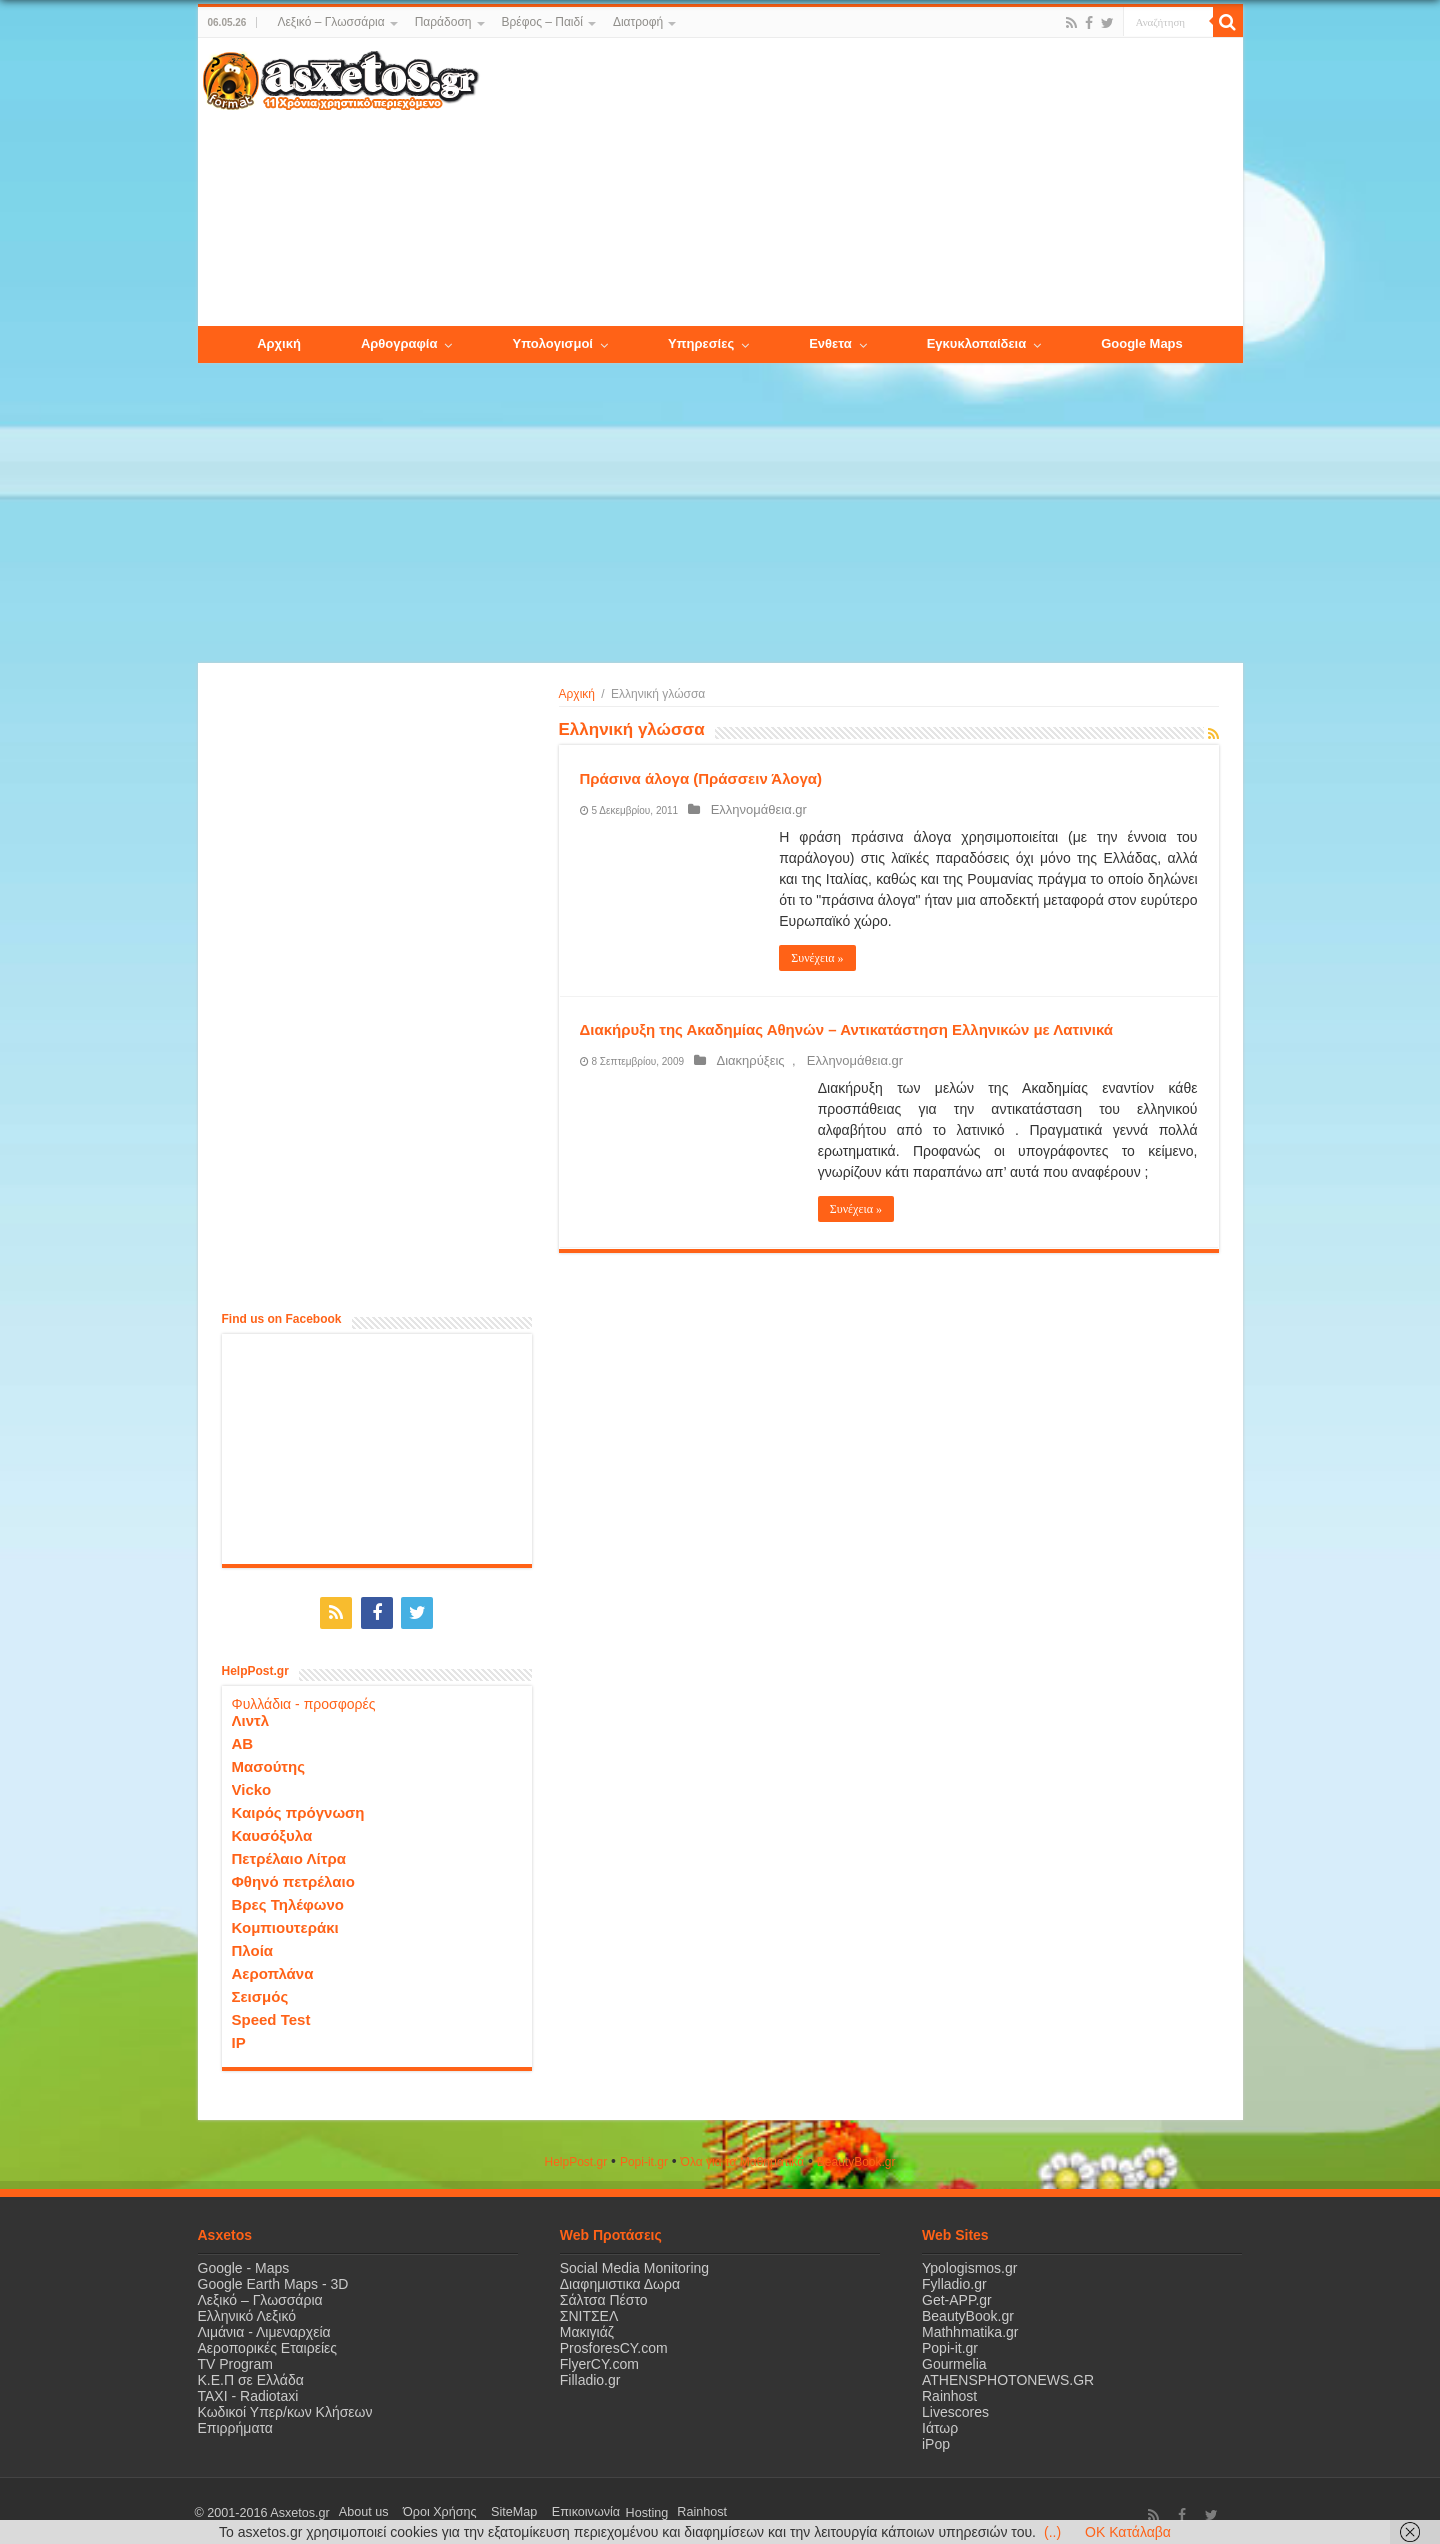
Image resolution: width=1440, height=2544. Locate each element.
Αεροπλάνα (273, 1968)
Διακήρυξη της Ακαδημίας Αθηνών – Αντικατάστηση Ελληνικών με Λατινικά (847, 1029)
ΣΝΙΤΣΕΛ (589, 2311)
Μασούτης (269, 1761)
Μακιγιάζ (587, 2327)
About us (358, 2508)
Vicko (252, 1784)
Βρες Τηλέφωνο (288, 1899)
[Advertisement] (860, 183)
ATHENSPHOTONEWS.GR (1008, 2375)
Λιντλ (251, 1715)
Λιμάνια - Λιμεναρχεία (264, 2327)
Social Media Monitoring (634, 2263)
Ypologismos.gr (969, 2263)
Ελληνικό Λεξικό (247, 2311)
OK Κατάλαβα (1128, 2532)
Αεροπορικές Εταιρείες (268, 2343)
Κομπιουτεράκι (285, 1922)
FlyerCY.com (599, 2359)
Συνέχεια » (817, 958)
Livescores (955, 2407)
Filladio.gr (590, 2375)
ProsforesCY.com (614, 2343)
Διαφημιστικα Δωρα (620, 2279)
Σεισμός (260, 1991)
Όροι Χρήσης (423, 2508)
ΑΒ (243, 1738)
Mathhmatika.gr (970, 2327)
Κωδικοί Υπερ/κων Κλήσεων (285, 2407)
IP (239, 2037)
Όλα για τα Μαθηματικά (743, 2157)
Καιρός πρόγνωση (298, 1807)
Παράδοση (443, 22)
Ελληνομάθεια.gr (751, 809)
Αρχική (577, 694)
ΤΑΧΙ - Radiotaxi (248, 2391)
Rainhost (949, 2391)
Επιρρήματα (235, 2423)
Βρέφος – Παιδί (542, 22)
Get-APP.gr (957, 2295)
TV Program (235, 2359)
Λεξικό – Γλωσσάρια (330, 22)
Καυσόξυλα (272, 1830)
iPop (936, 2439)
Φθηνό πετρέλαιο (293, 1876)
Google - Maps (244, 2263)
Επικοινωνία (547, 2508)
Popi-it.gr (644, 2157)
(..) (1052, 2532)
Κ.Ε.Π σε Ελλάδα (251, 2375)
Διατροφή (638, 22)
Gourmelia (954, 2359)
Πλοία (253, 1945)
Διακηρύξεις (743, 1060)
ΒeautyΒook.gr (856, 2157)
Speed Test (271, 2014)
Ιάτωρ (940, 2423)
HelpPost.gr (575, 2157)
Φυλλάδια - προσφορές (304, 1699)
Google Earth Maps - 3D (273, 2279)
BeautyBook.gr (968, 2311)
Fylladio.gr (954, 2279)
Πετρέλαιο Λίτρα (289, 1853)
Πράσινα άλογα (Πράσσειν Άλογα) (701, 778)
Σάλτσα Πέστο (604, 2295)
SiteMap (486, 2508)
